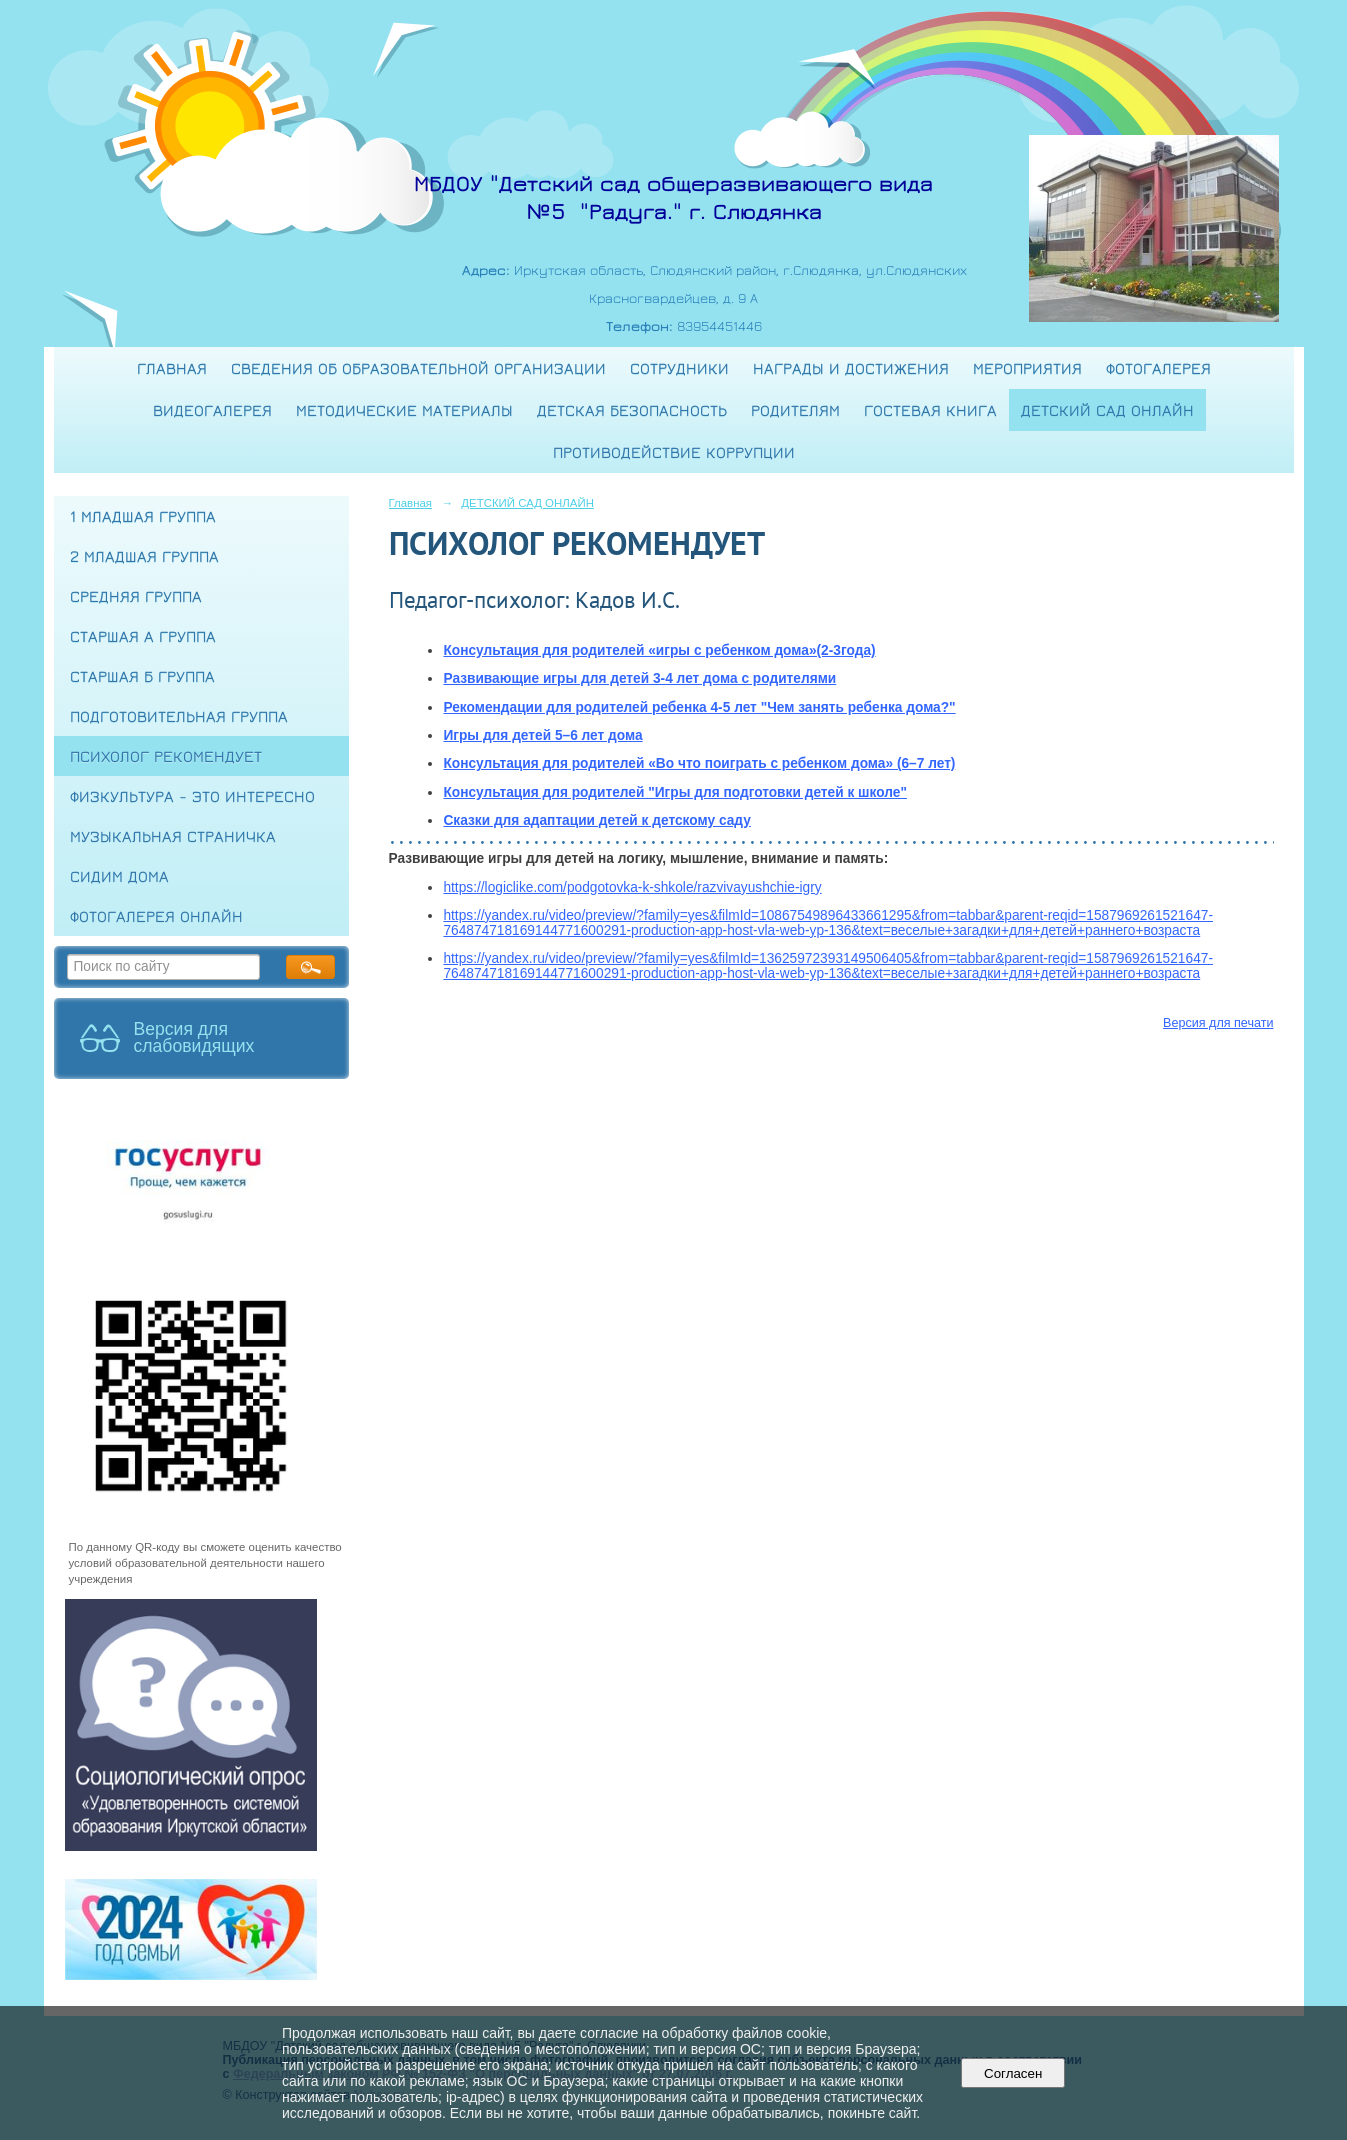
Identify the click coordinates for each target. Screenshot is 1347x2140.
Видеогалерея (212, 410)
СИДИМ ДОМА (119, 876)
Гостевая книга (930, 410)
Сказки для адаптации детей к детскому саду (596, 820)
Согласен (1013, 2073)
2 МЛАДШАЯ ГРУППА (144, 556)
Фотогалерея (1158, 368)
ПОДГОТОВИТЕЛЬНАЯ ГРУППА (179, 716)
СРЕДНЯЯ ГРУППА (136, 596)
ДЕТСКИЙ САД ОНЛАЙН (1107, 410)
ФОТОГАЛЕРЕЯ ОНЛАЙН (156, 916)
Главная (172, 368)
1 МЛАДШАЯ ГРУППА (143, 516)
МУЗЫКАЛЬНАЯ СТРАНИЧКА (173, 836)
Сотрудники (679, 368)
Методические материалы (404, 410)
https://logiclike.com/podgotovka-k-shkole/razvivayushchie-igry (632, 887)
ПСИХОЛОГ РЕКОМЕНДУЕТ (166, 756)
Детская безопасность (632, 410)
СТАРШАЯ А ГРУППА (143, 636)
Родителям (795, 410)
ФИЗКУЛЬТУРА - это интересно (192, 796)
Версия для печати (1218, 1023)
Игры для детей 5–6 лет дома (542, 735)
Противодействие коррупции (674, 452)
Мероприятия (1027, 368)
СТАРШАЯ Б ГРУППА (142, 676)
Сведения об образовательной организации (418, 368)
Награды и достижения (851, 368)
